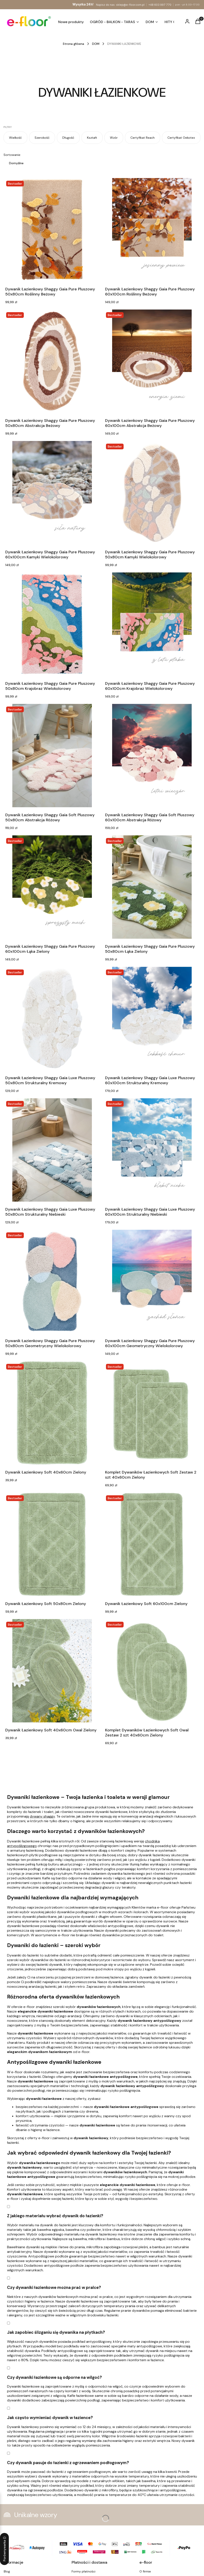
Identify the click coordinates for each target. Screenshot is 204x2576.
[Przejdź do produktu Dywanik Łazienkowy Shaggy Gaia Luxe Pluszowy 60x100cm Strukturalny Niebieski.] (151, 1150)
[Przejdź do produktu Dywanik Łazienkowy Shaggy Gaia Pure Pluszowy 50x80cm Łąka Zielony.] (151, 887)
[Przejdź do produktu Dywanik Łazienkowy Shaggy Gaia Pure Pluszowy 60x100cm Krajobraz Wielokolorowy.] (151, 624)
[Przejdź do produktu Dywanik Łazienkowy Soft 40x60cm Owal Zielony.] (52, 1670)
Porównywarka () (4, 2549)
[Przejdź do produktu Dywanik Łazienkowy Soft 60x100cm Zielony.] (151, 1544)
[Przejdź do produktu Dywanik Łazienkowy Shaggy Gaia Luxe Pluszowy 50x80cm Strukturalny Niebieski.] (52, 1150)
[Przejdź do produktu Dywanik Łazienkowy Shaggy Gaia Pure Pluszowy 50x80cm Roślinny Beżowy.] (52, 229)
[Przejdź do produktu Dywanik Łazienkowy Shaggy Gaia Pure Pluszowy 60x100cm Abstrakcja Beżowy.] (151, 361)
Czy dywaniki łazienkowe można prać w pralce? (54, 2287)
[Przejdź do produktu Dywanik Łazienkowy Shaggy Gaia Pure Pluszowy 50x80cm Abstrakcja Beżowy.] (52, 361)
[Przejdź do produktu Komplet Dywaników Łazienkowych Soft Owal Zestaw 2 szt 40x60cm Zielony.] (151, 1670)
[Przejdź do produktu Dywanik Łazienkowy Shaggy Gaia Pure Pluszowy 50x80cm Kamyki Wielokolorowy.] (151, 492)
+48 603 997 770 (159, 4)
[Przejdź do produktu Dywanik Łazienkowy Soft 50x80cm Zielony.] (52, 1544)
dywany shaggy (42, 1816)
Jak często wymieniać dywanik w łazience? (50, 2417)
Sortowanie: (12, 155)
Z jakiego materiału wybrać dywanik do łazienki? (55, 2216)
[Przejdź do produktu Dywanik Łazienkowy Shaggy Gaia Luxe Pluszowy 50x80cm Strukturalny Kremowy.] (52, 1018)
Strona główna (73, 44)
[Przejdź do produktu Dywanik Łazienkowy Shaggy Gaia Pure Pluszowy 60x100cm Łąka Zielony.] (52, 887)
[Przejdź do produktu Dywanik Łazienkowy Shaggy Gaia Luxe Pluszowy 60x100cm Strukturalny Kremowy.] (151, 1018)
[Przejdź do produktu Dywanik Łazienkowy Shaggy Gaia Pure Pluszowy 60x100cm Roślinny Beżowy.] (151, 229)
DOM (95, 44)
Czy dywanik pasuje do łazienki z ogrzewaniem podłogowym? (68, 2462)
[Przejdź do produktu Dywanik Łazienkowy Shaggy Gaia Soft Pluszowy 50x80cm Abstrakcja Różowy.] (52, 755)
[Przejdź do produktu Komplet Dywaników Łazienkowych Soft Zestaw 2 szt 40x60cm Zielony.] (151, 1413)
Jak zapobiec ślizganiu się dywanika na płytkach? (56, 2332)
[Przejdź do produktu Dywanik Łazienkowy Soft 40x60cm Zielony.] (52, 1413)
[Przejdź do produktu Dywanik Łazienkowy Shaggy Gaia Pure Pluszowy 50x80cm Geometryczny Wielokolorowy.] (52, 1281)
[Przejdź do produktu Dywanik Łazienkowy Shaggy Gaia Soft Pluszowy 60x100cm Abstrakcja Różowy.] (151, 755)
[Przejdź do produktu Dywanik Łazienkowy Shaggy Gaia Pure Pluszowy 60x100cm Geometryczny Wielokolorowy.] (151, 1281)
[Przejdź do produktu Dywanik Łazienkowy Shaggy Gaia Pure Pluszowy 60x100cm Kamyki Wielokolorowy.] (52, 492)
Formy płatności (83, 2571)
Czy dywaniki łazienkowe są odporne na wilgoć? (54, 2377)
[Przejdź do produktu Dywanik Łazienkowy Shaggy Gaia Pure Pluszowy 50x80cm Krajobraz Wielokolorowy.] (52, 624)
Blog (7, 2571)
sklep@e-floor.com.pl (130, 4)
